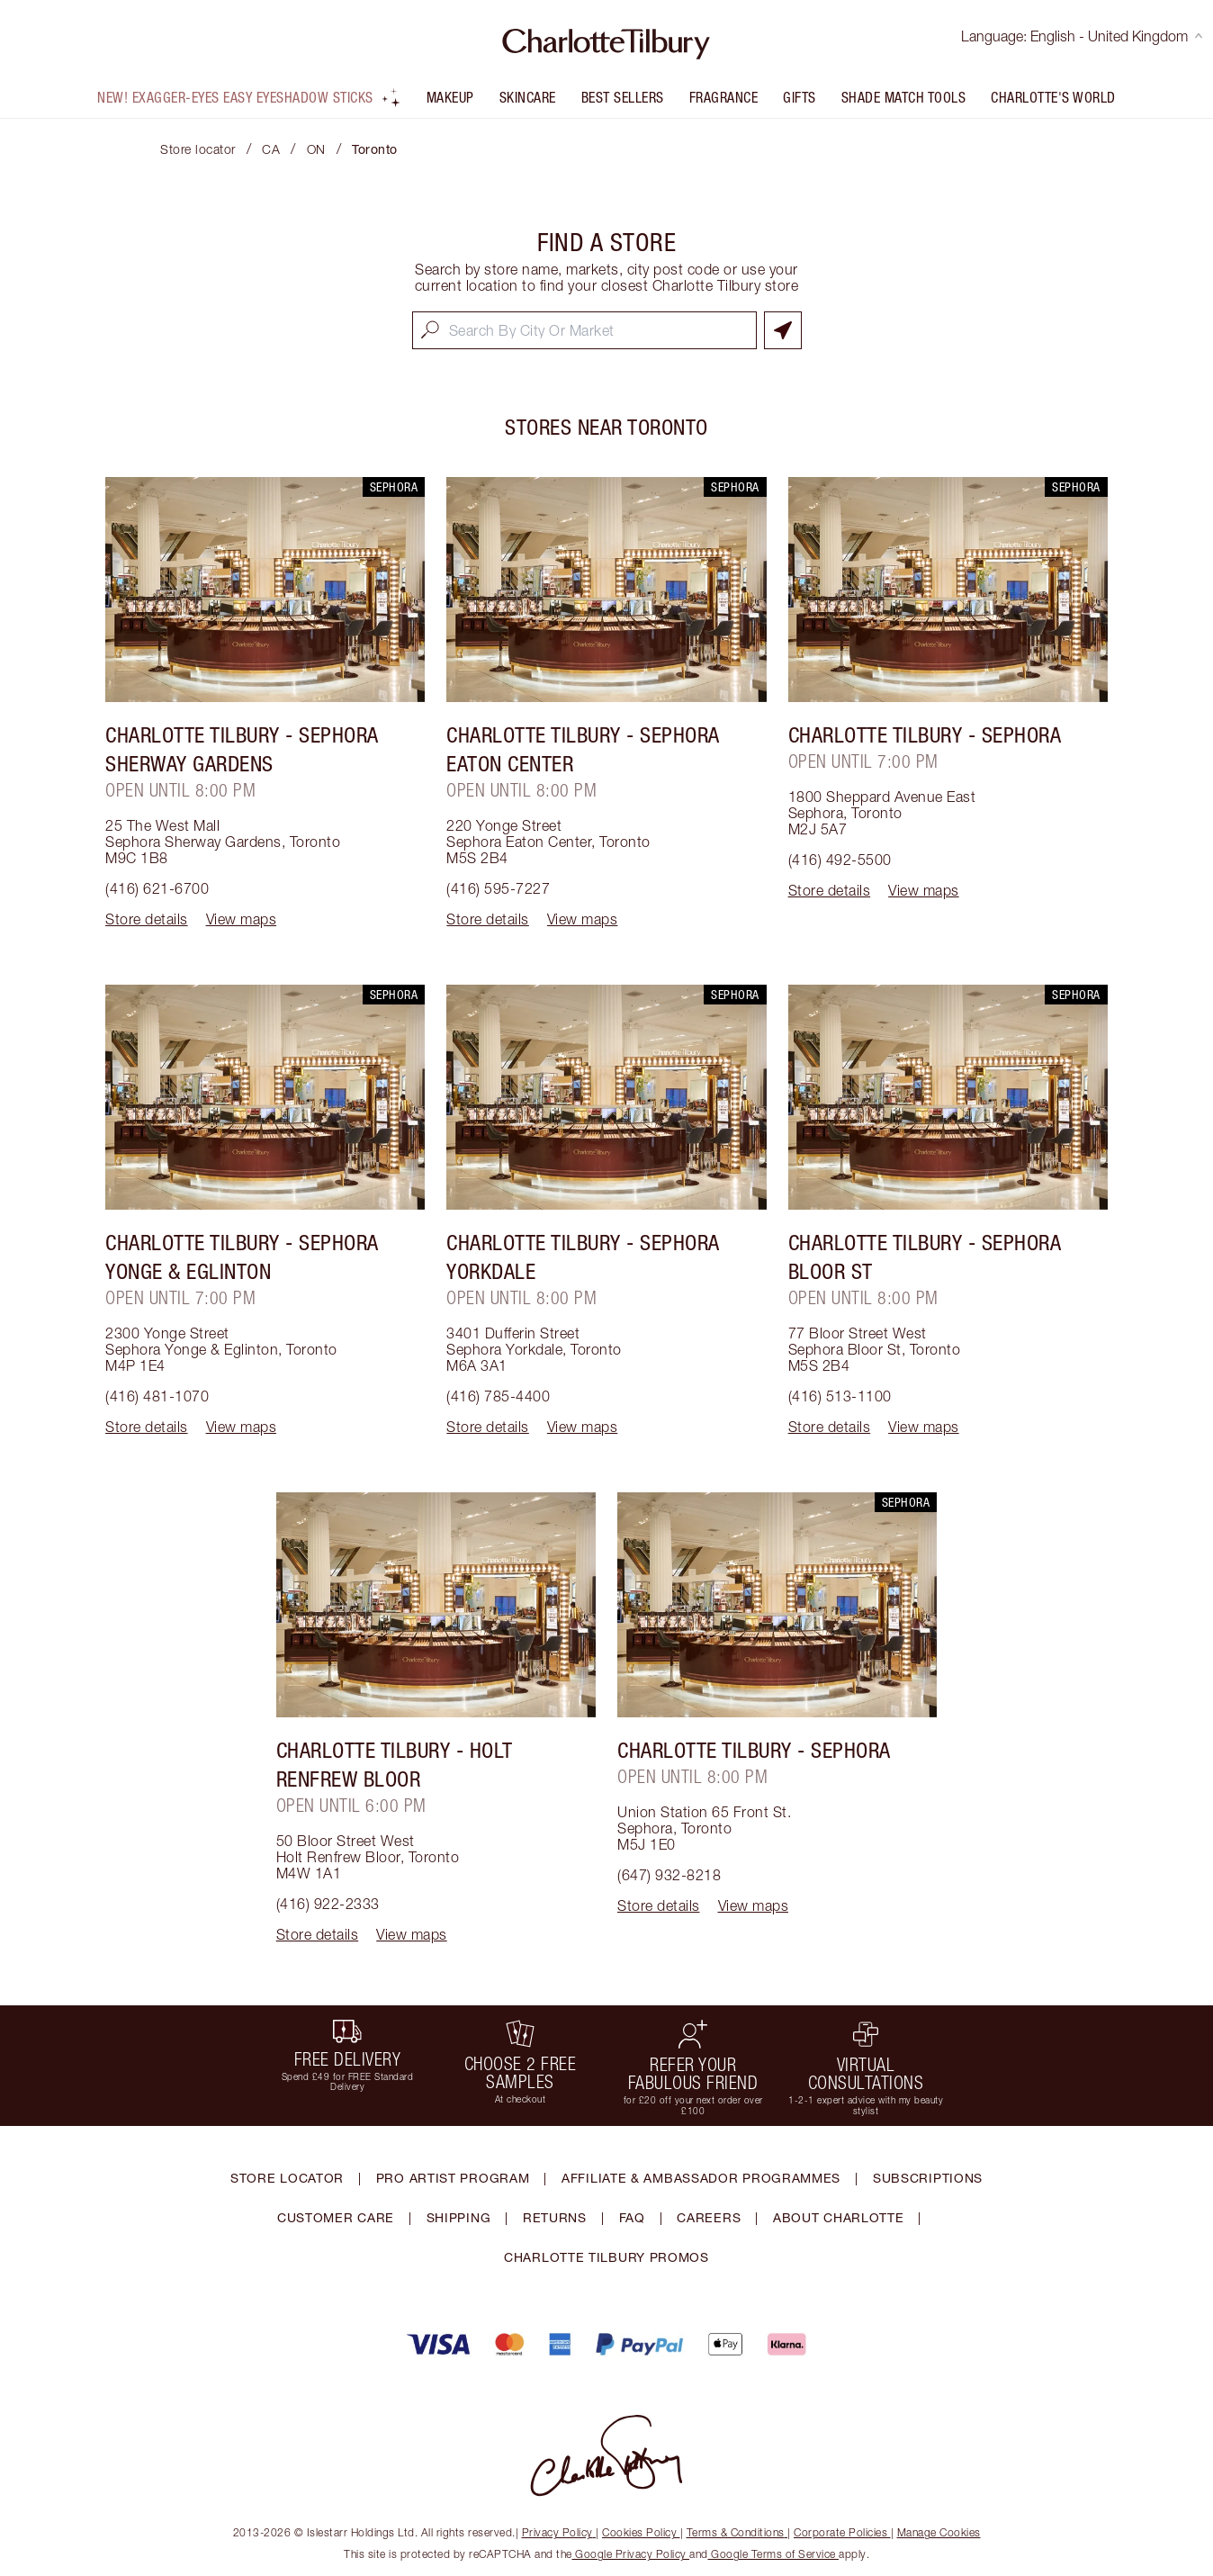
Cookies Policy (641, 2532)
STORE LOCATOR (287, 2177)
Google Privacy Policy (631, 2554)
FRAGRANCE (724, 97)
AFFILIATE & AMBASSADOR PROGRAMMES (701, 2177)
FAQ (632, 2217)
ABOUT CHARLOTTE (838, 2217)
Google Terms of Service (774, 2554)
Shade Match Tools (903, 97)
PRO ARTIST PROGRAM (453, 2177)
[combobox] (584, 330)
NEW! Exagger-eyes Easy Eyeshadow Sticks (249, 97)
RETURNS (555, 2217)
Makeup (450, 97)
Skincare (527, 97)
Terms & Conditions (737, 2532)
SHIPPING (459, 2217)
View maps (241, 919)
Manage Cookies (939, 2532)
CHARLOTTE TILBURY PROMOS (606, 2257)
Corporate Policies (842, 2532)
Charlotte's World (1053, 97)
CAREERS (709, 2217)
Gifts (799, 97)
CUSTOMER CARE (335, 2217)
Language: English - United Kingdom (1081, 36)
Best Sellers (622, 97)
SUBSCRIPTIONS (928, 2177)
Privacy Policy (559, 2532)
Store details (146, 919)
